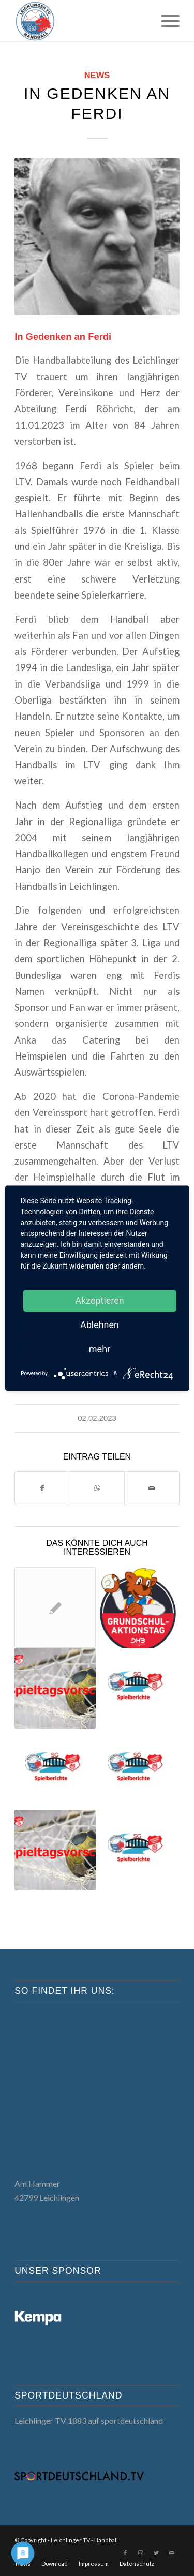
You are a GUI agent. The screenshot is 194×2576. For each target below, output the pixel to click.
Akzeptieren (99, 1300)
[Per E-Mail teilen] (152, 1488)
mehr (99, 1349)
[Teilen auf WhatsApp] (97, 1488)
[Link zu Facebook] (125, 2552)
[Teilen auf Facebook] (42, 1488)
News (97, 75)
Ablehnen (99, 1324)
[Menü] (165, 20)
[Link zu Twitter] (156, 2552)
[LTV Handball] (80, 20)
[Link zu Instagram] (140, 2552)
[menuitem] (165, 20)
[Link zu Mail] (172, 2552)
